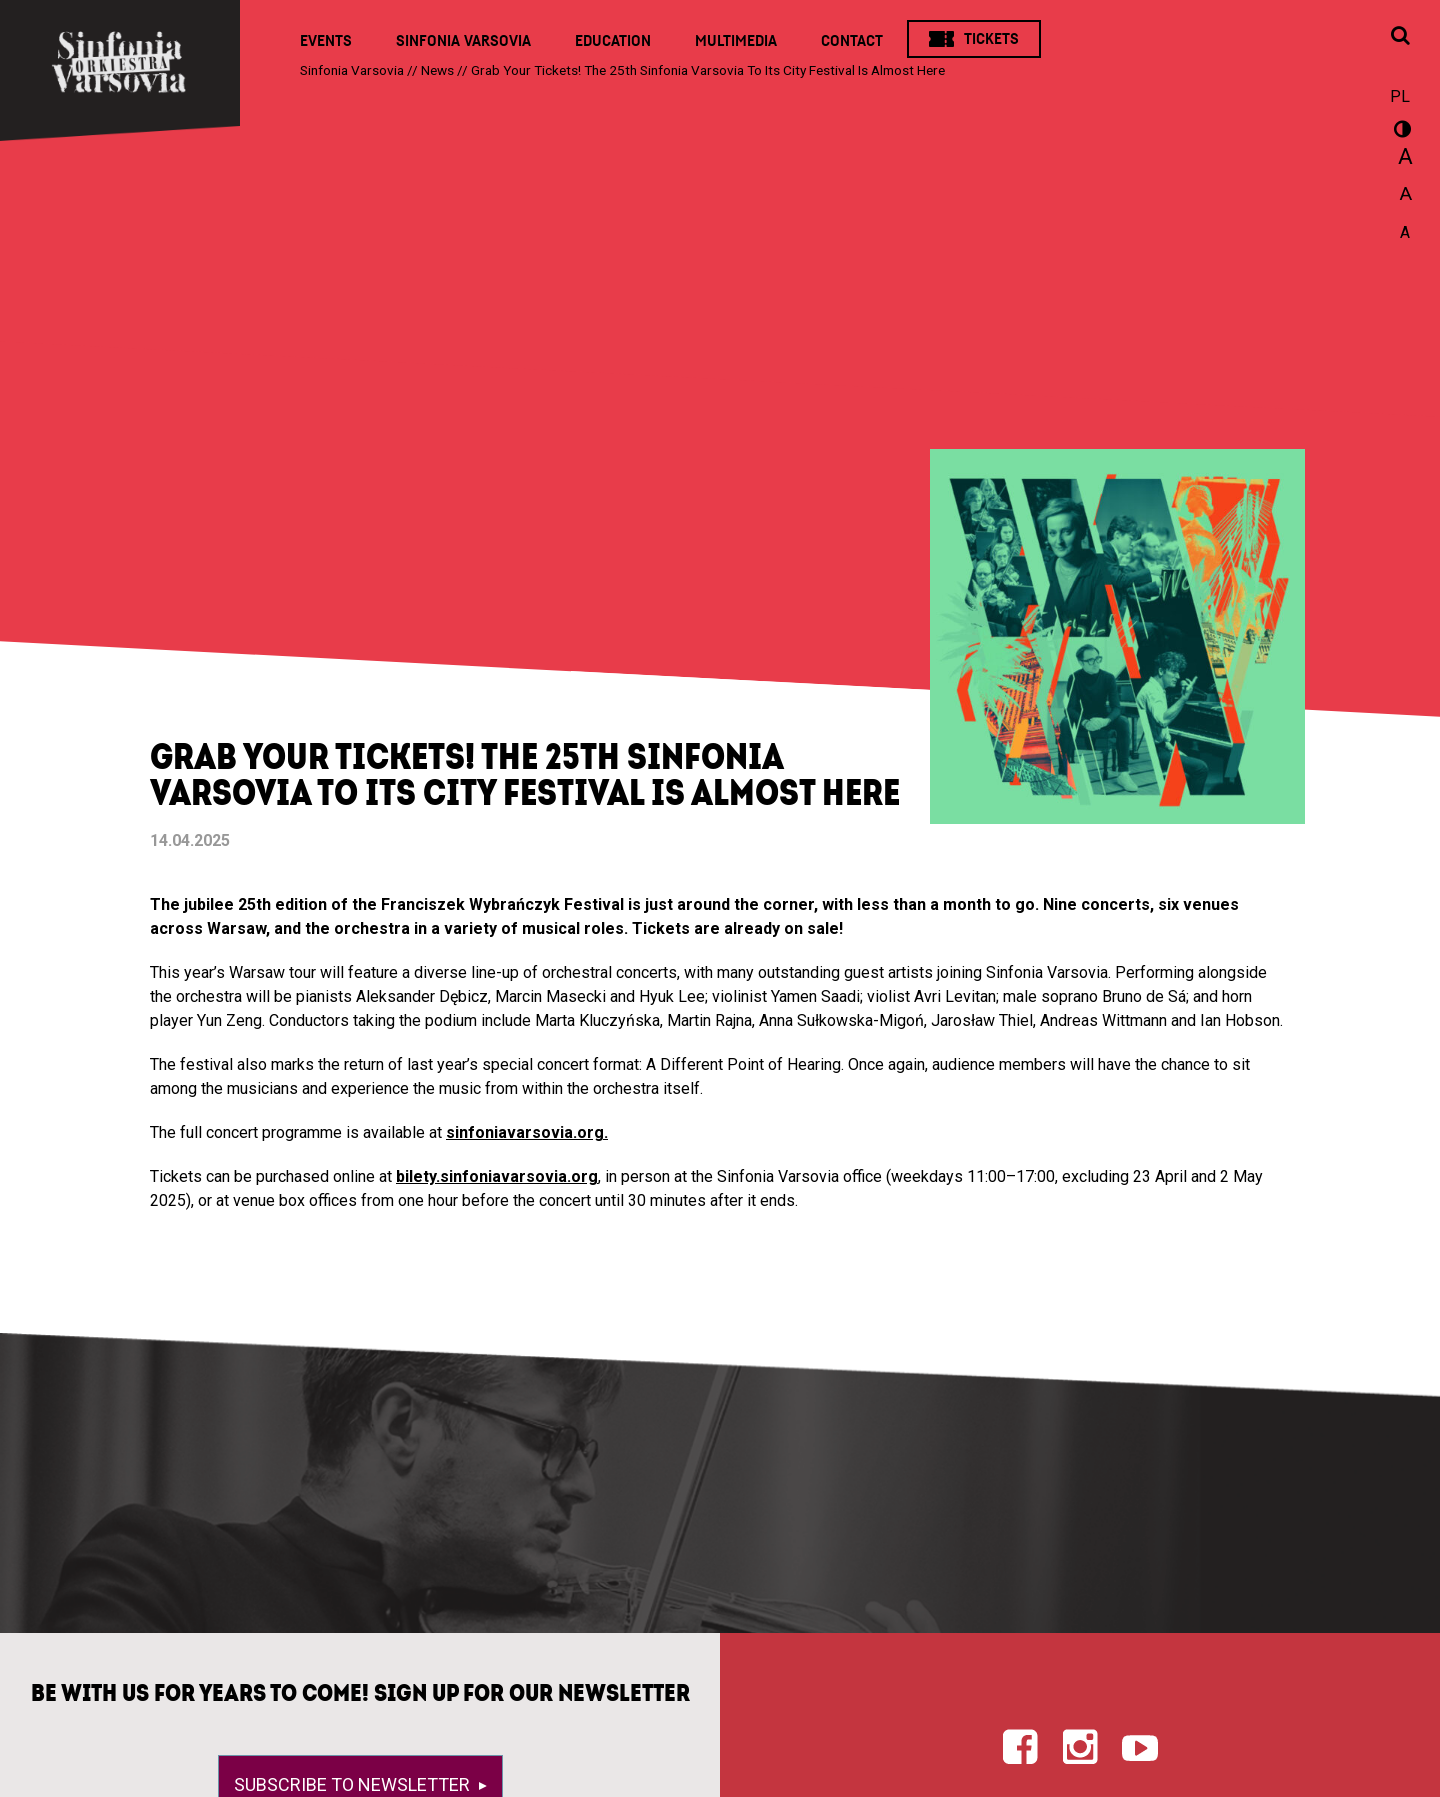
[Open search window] (1400, 37)
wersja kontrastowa (1400, 132)
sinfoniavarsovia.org (525, 1132)
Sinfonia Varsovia (463, 41)
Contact (852, 41)
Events (326, 41)
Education (613, 41)
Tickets (991, 39)
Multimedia (736, 41)
